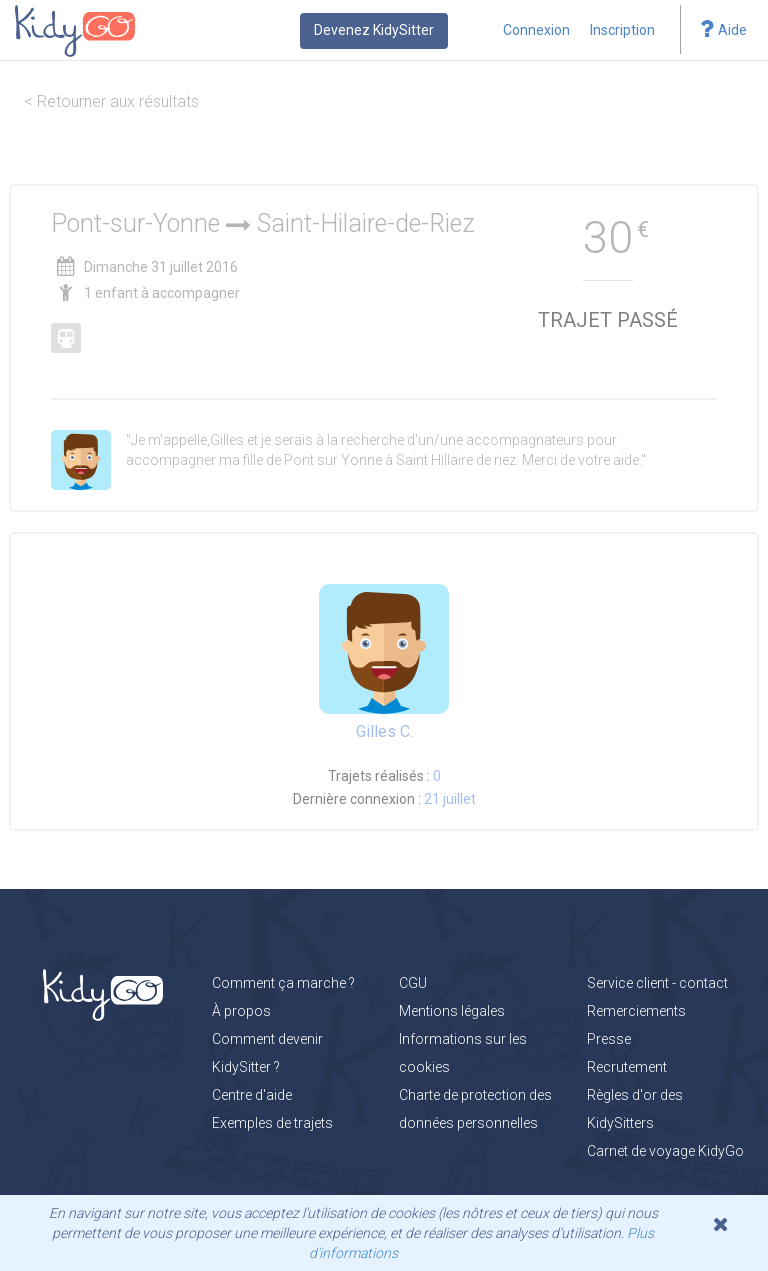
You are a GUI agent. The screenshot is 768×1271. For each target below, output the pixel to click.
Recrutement (627, 1067)
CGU (413, 983)
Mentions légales (452, 1011)
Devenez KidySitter (374, 30)
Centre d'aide (252, 1095)
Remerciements (636, 1011)
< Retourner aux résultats (111, 101)
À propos (241, 1011)
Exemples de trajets (272, 1123)
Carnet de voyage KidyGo (665, 1151)
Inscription (622, 30)
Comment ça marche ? (283, 983)
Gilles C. (384, 731)
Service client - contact (657, 983)
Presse (609, 1039)
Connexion (536, 30)
